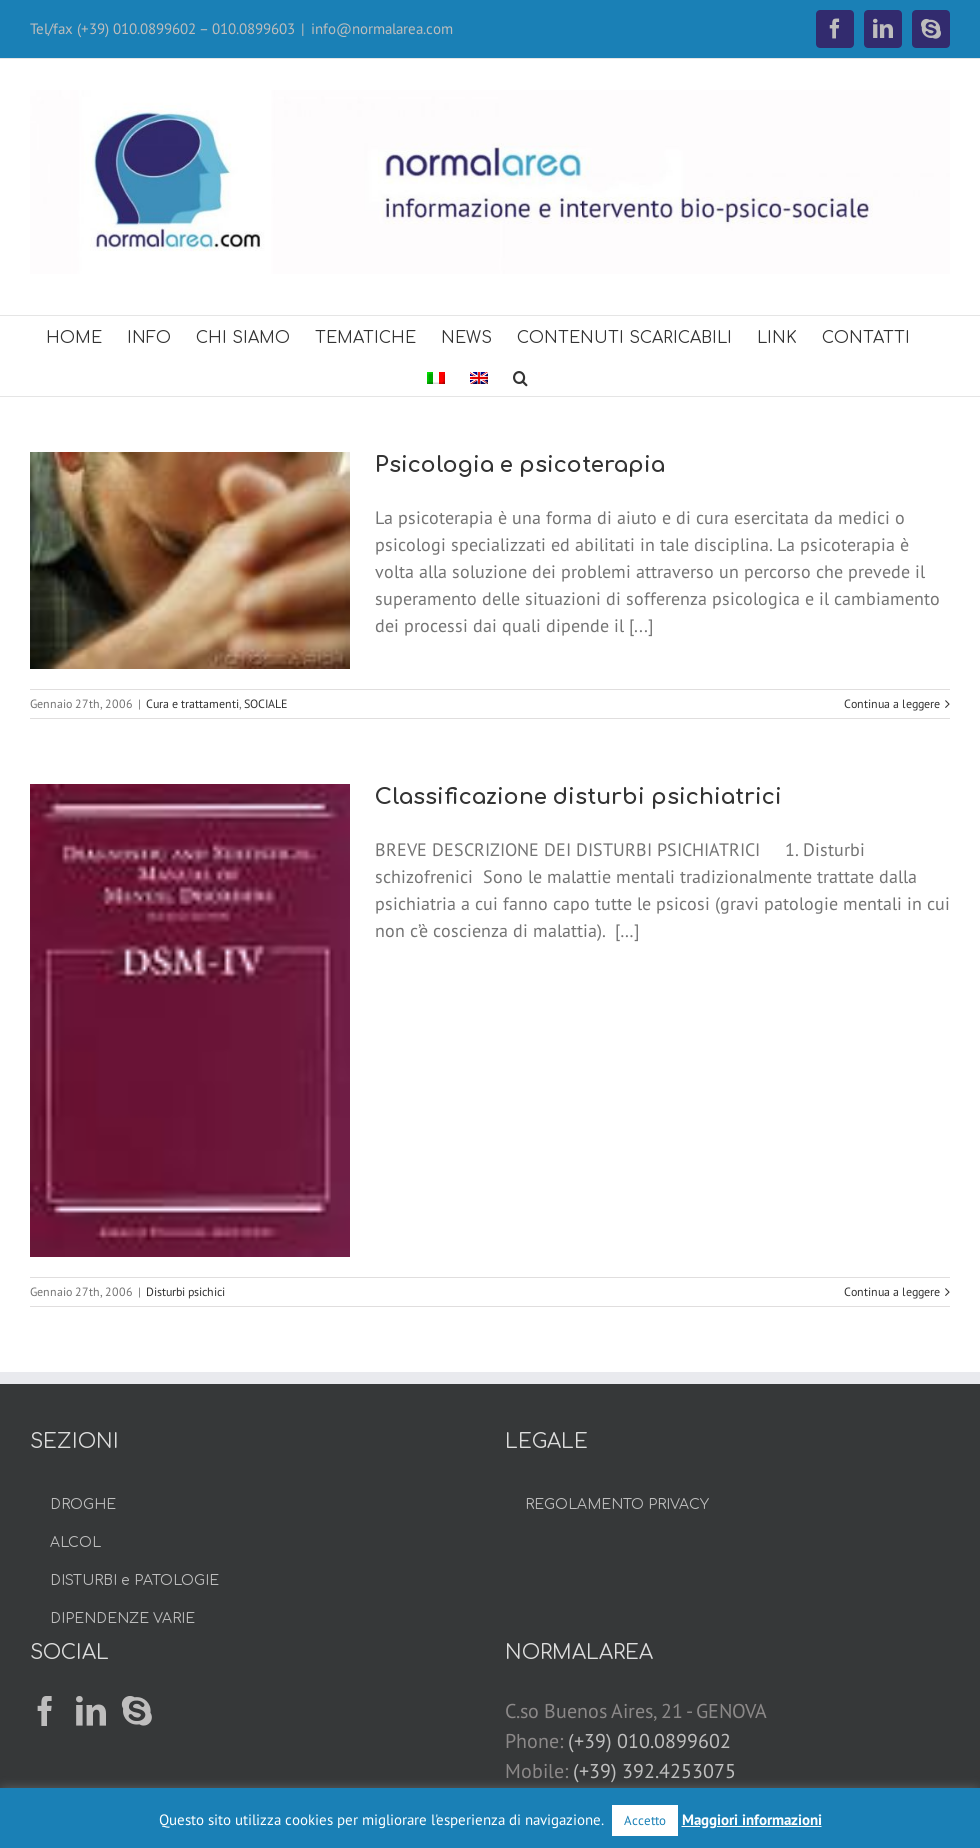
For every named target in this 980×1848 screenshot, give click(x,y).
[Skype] (137, 1711)
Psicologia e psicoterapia (520, 465)
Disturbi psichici (185, 1291)
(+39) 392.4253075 (654, 1771)
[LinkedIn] (91, 1711)
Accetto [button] (645, 1820)
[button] (520, 376)
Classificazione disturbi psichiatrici (578, 797)
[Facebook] (45, 1711)
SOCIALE (265, 703)
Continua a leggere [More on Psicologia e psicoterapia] (892, 703)
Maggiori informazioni (752, 1819)
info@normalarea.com (382, 28)
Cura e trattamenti (192, 703)
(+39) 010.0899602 (649, 1741)
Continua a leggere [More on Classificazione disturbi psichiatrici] (892, 1291)
